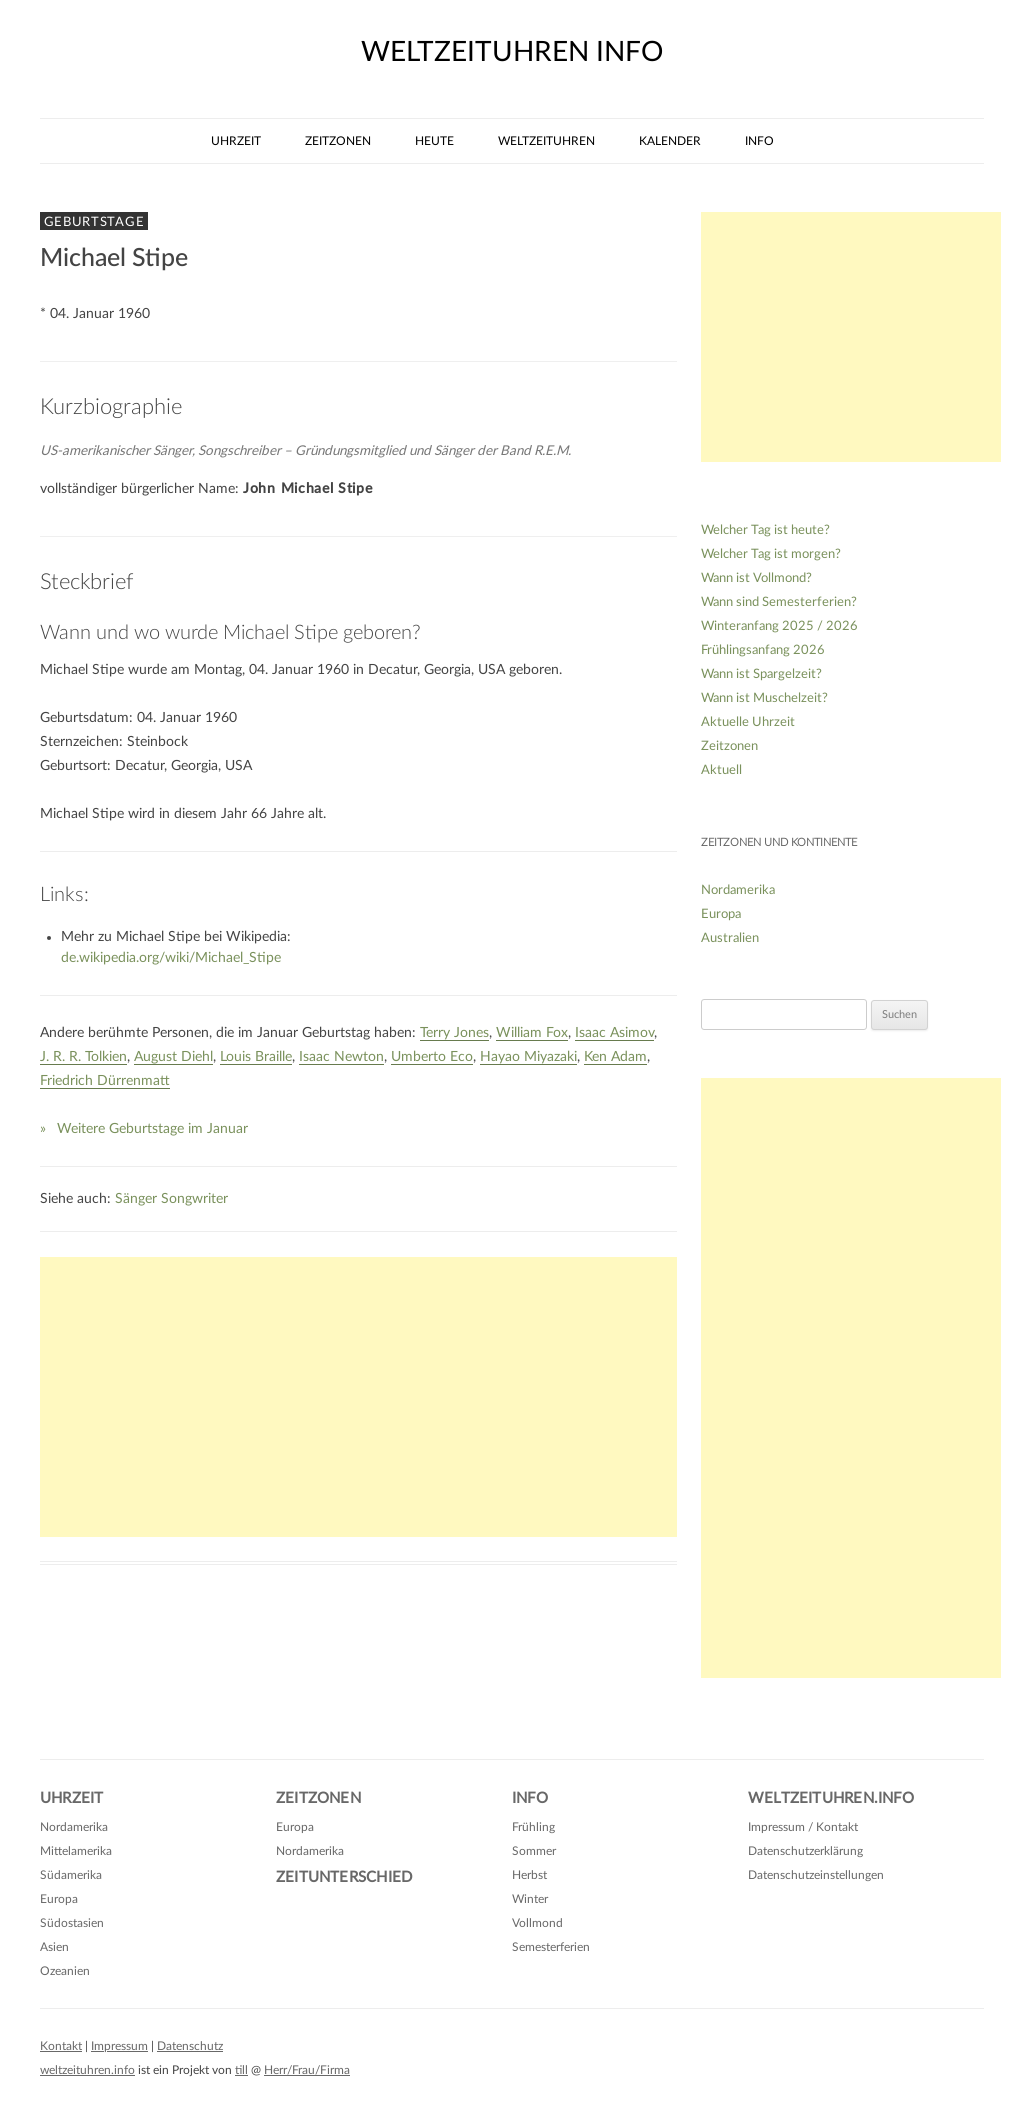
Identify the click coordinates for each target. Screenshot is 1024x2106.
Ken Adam (615, 1057)
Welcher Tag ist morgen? (771, 554)
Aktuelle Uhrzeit (748, 722)
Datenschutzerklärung (805, 1851)
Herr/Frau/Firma (307, 2070)
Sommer (534, 1851)
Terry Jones (454, 1033)
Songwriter (194, 1199)
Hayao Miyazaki (528, 1057)
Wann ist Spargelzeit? (761, 674)
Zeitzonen (338, 141)
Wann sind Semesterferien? (779, 602)
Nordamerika (738, 890)
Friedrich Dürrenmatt (105, 1081)
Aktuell (721, 770)
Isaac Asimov (614, 1033)
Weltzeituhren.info (831, 1798)
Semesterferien (551, 1947)
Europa (721, 914)
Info (759, 141)
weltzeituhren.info (87, 2070)
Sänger (136, 1199)
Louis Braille (256, 1057)
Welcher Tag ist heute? (765, 530)
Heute (434, 141)
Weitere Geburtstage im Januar (152, 1129)
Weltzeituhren (546, 141)
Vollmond (537, 1923)
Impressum (119, 2046)
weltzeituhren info (512, 52)
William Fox (532, 1033)
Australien (730, 938)
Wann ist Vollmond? (756, 578)
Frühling (533, 1827)
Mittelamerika (76, 1851)
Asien (54, 1947)
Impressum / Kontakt (803, 1827)
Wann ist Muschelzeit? (764, 698)
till (241, 2070)
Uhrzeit (236, 141)
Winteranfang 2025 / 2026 (779, 626)
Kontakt (61, 2046)
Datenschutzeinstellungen (816, 1875)
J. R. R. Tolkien (83, 1057)
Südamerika (71, 1875)
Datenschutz (190, 2046)
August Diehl (173, 1057)
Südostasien (72, 1923)
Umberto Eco (432, 1057)
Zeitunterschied (344, 1877)
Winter (530, 1899)
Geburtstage (94, 222)
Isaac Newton (341, 1057)
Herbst (529, 1875)
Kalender (670, 141)
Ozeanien (65, 1971)
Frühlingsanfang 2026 (763, 650)
